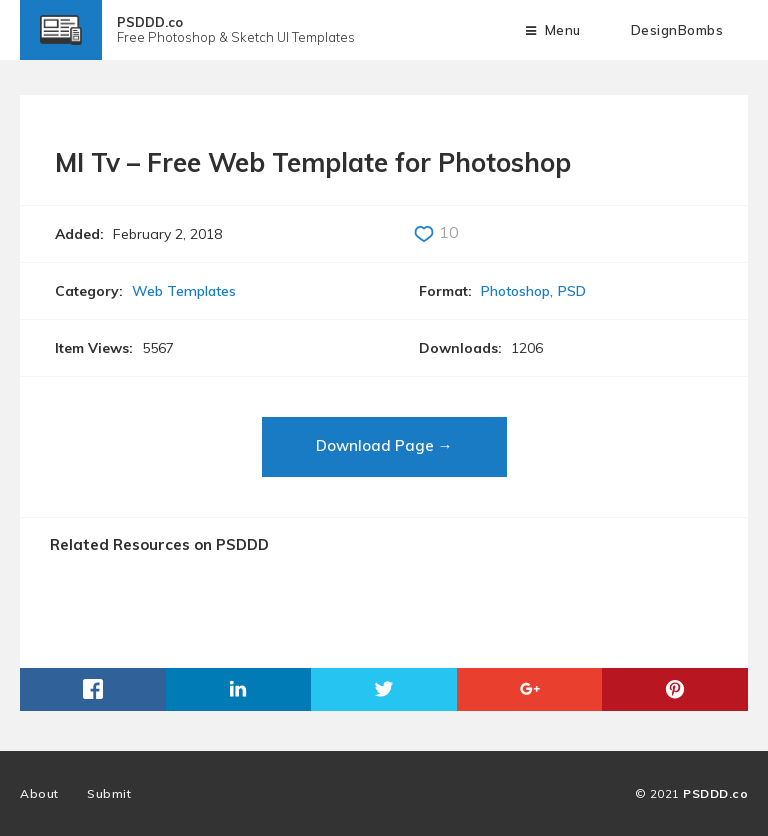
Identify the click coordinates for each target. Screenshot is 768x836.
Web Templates (184, 291)
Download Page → (384, 445)
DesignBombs (677, 30)
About (39, 793)
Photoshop (515, 291)
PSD (572, 291)
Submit (109, 793)
